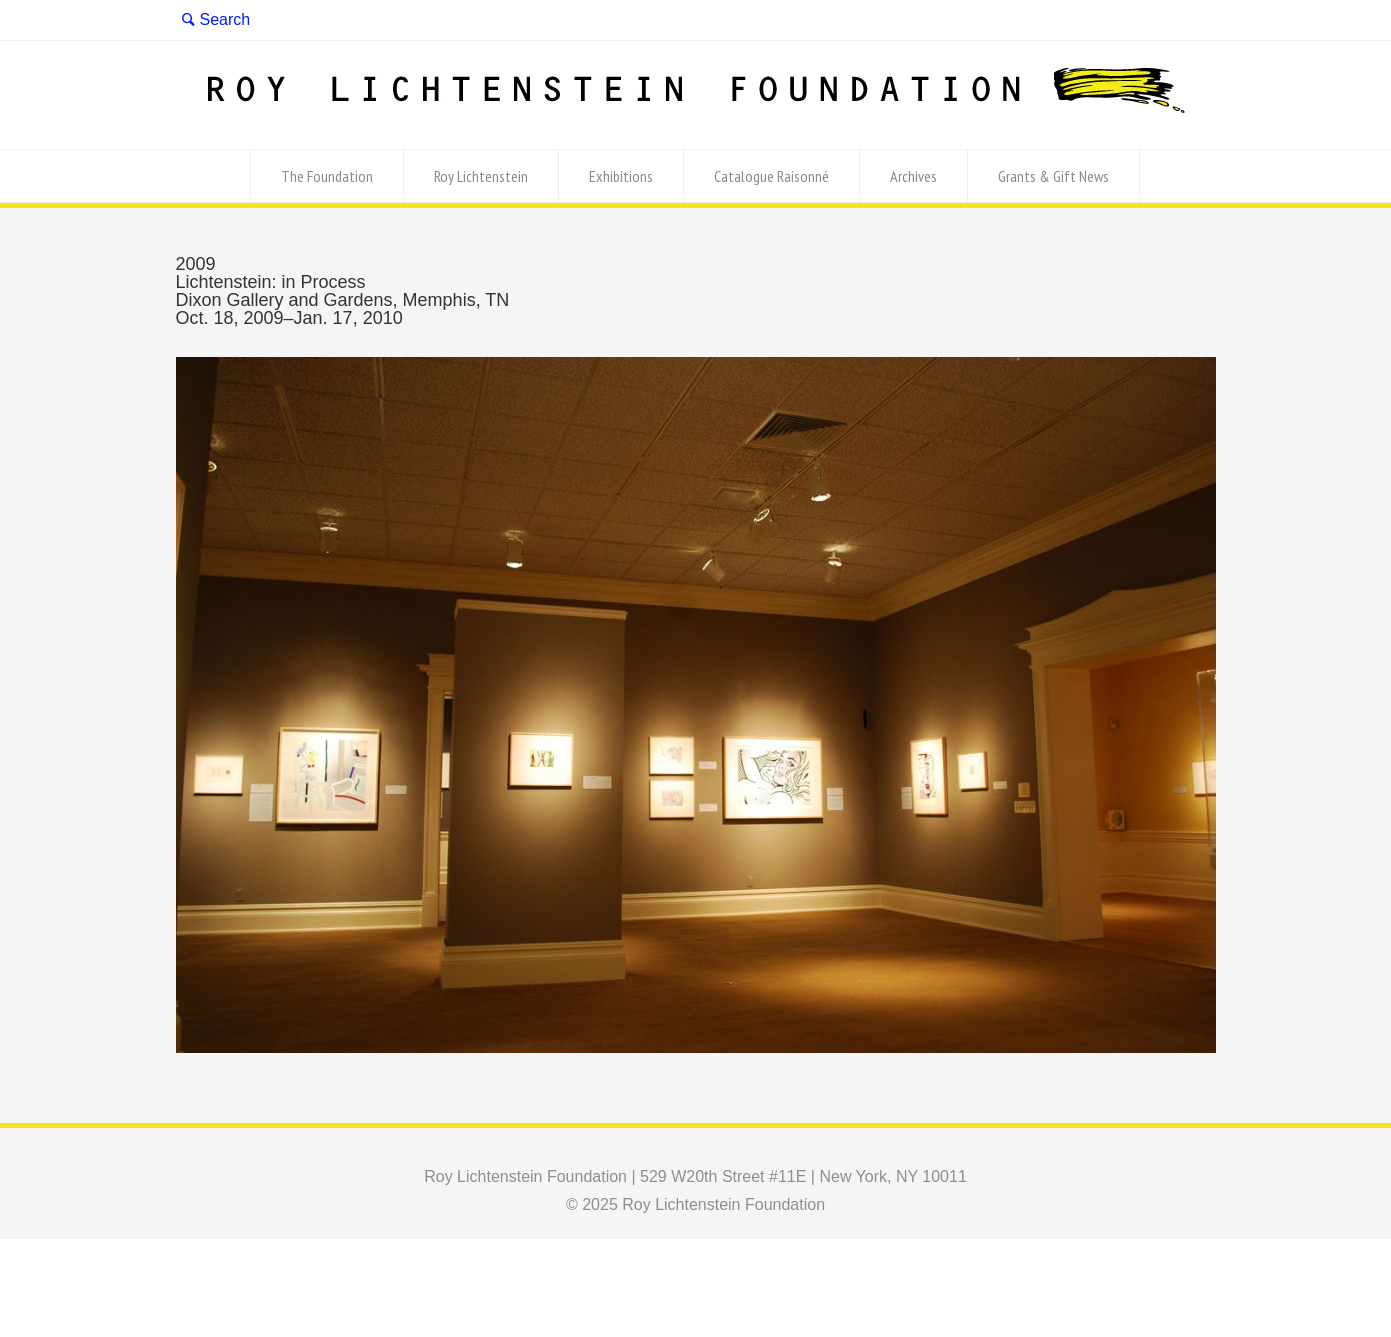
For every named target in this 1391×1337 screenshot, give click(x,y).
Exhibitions (621, 176)
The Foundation (327, 176)
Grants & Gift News (1053, 176)
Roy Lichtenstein (481, 176)
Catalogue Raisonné (771, 176)
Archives (913, 176)
